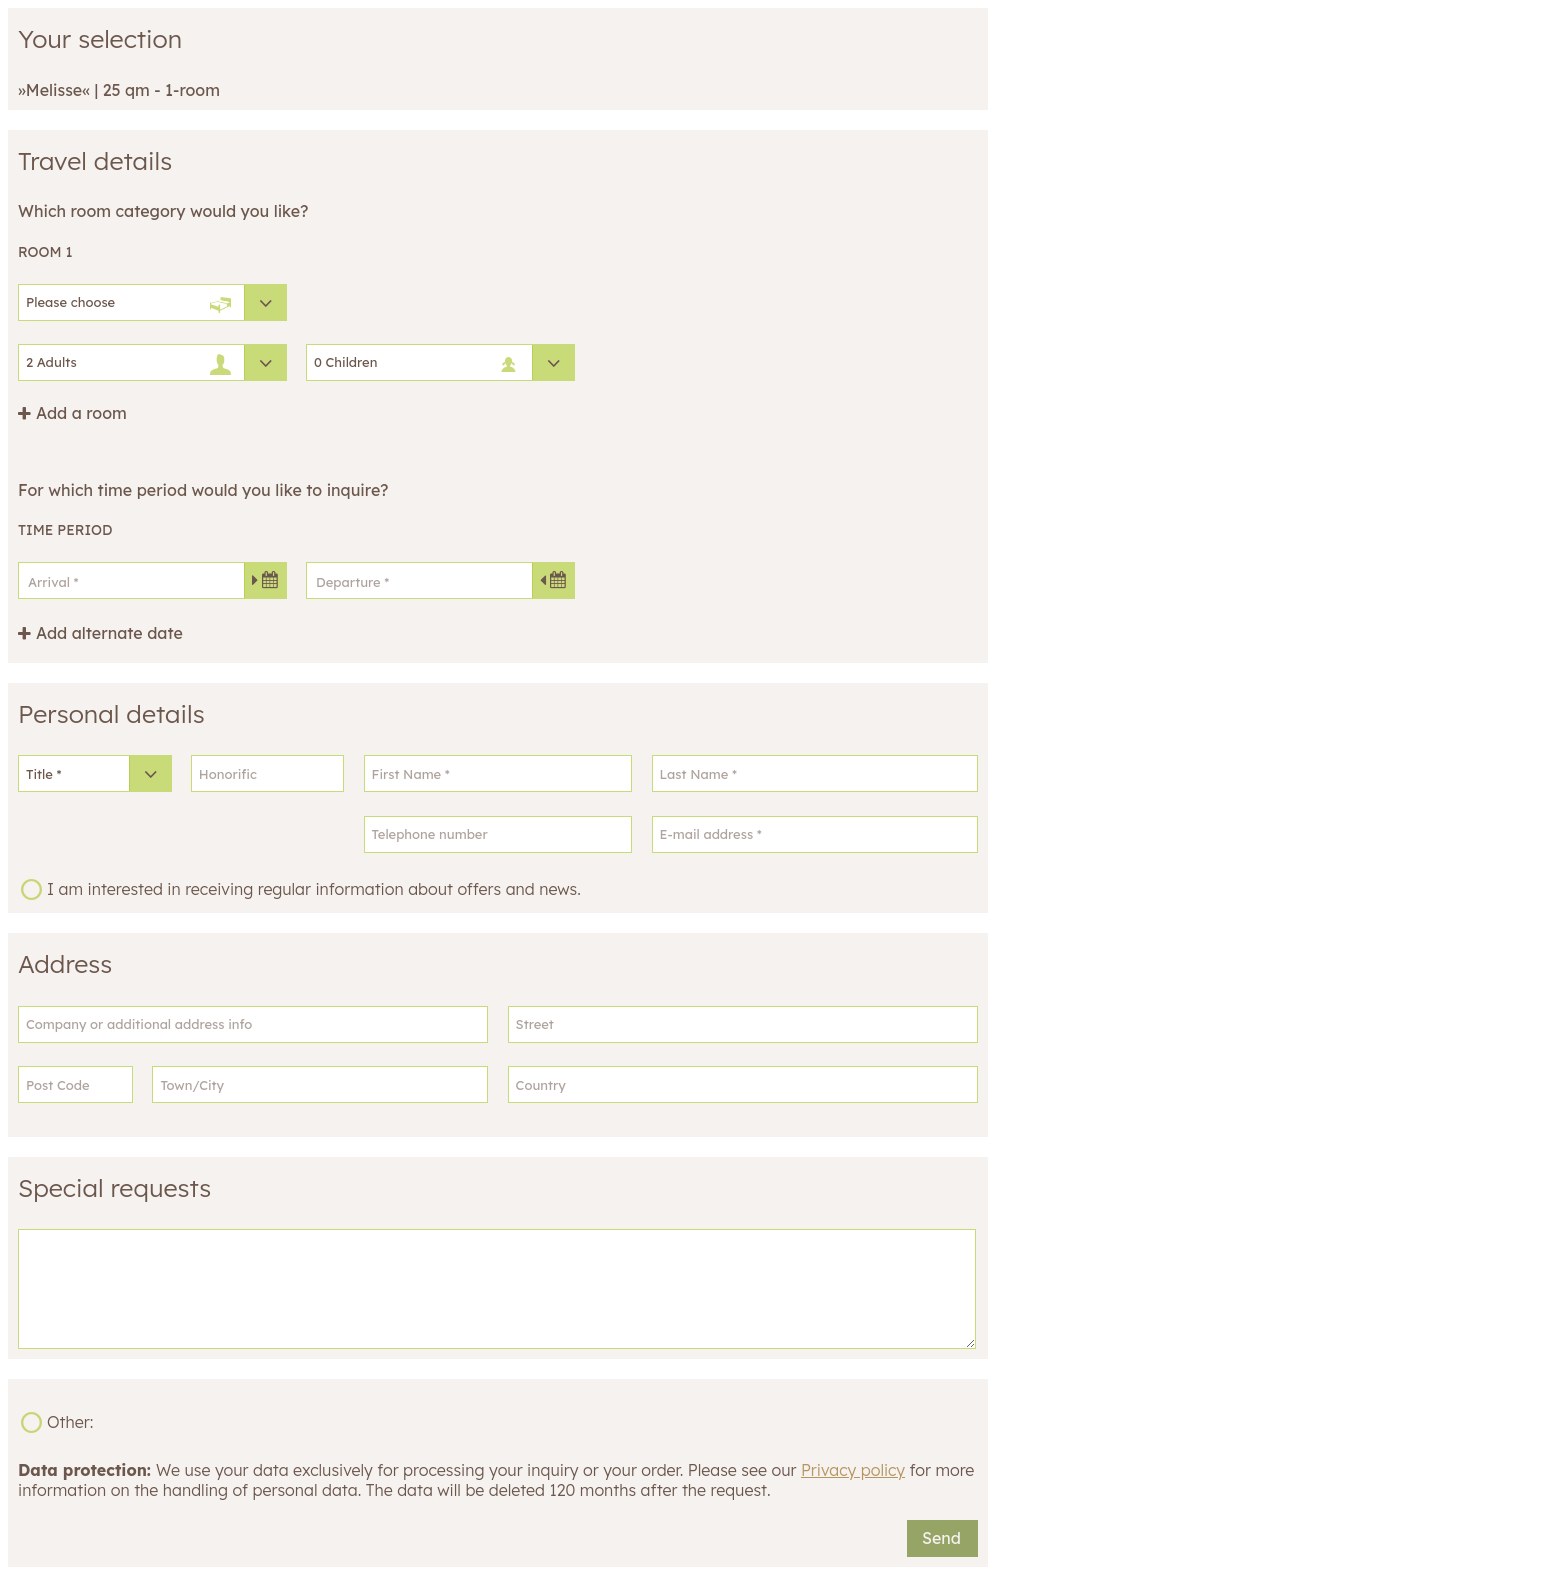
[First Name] (498, 773)
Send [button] (941, 1538)
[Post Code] (75, 1084)
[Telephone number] (498, 834)
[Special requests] (497, 1289)
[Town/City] (320, 1084)
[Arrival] (152, 581)
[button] (100, 633)
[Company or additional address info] (253, 1024)
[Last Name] (815, 773)
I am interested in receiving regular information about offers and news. (314, 889)
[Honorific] (268, 773)
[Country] (743, 1084)
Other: (70, 1422)
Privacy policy (853, 1470)
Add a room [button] (81, 413)
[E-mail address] (815, 834)
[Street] (743, 1024)
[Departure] (440, 581)
